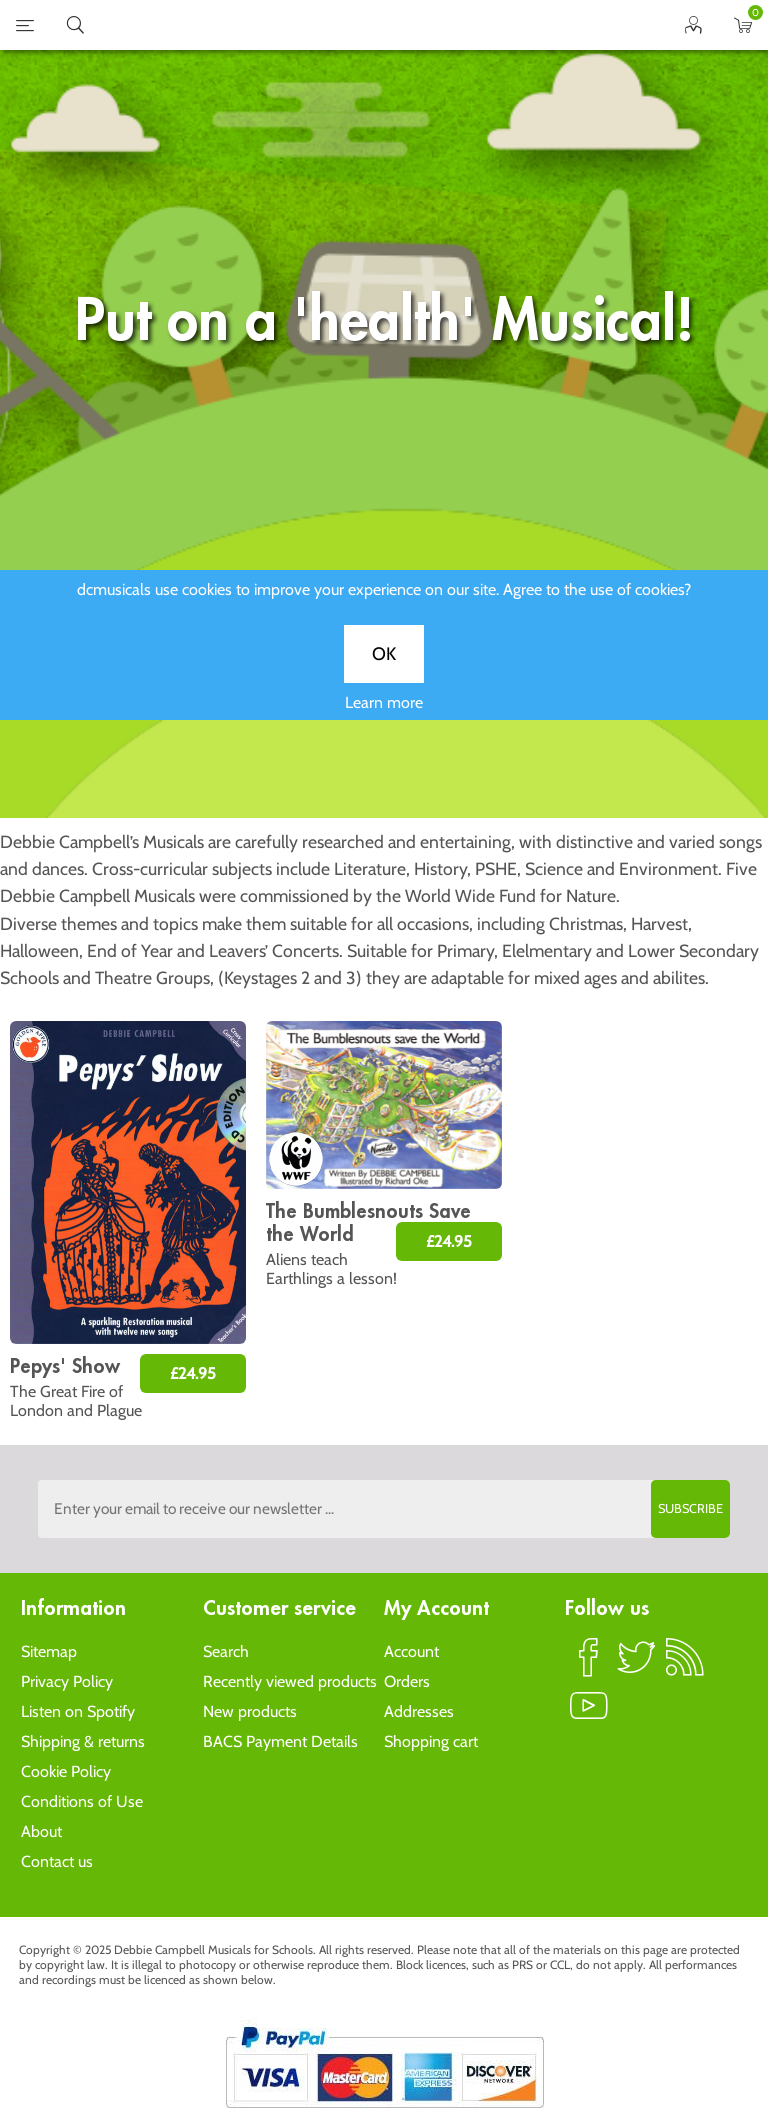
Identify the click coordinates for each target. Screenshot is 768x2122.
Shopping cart (431, 1741)
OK (384, 666)
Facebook (589, 1666)
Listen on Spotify (78, 1711)
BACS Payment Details (280, 1741)
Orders (407, 1681)
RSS (685, 1666)
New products (250, 1711)
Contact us (57, 1861)
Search (226, 1651)
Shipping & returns (83, 1741)
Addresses (419, 1711)
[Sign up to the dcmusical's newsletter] (383, 1509)
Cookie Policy (66, 1771)
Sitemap (49, 1651)
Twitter (637, 1666)
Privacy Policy (67, 1681)
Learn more (384, 714)
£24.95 (193, 1373)
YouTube (589, 1714)
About (41, 1831)
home (359, 25)
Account (411, 1651)
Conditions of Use (82, 1801)
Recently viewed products (290, 1681)
